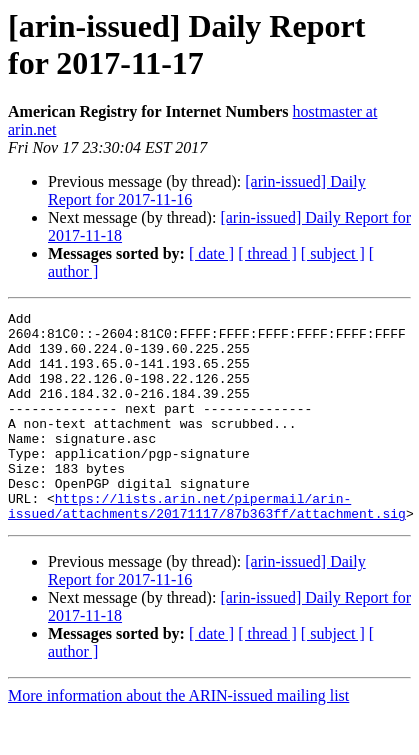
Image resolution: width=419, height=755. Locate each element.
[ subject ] (333, 253)
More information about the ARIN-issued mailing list (178, 737)
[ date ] (211, 253)
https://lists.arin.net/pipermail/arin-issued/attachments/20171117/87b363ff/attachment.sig (207, 546)
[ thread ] (267, 253)
